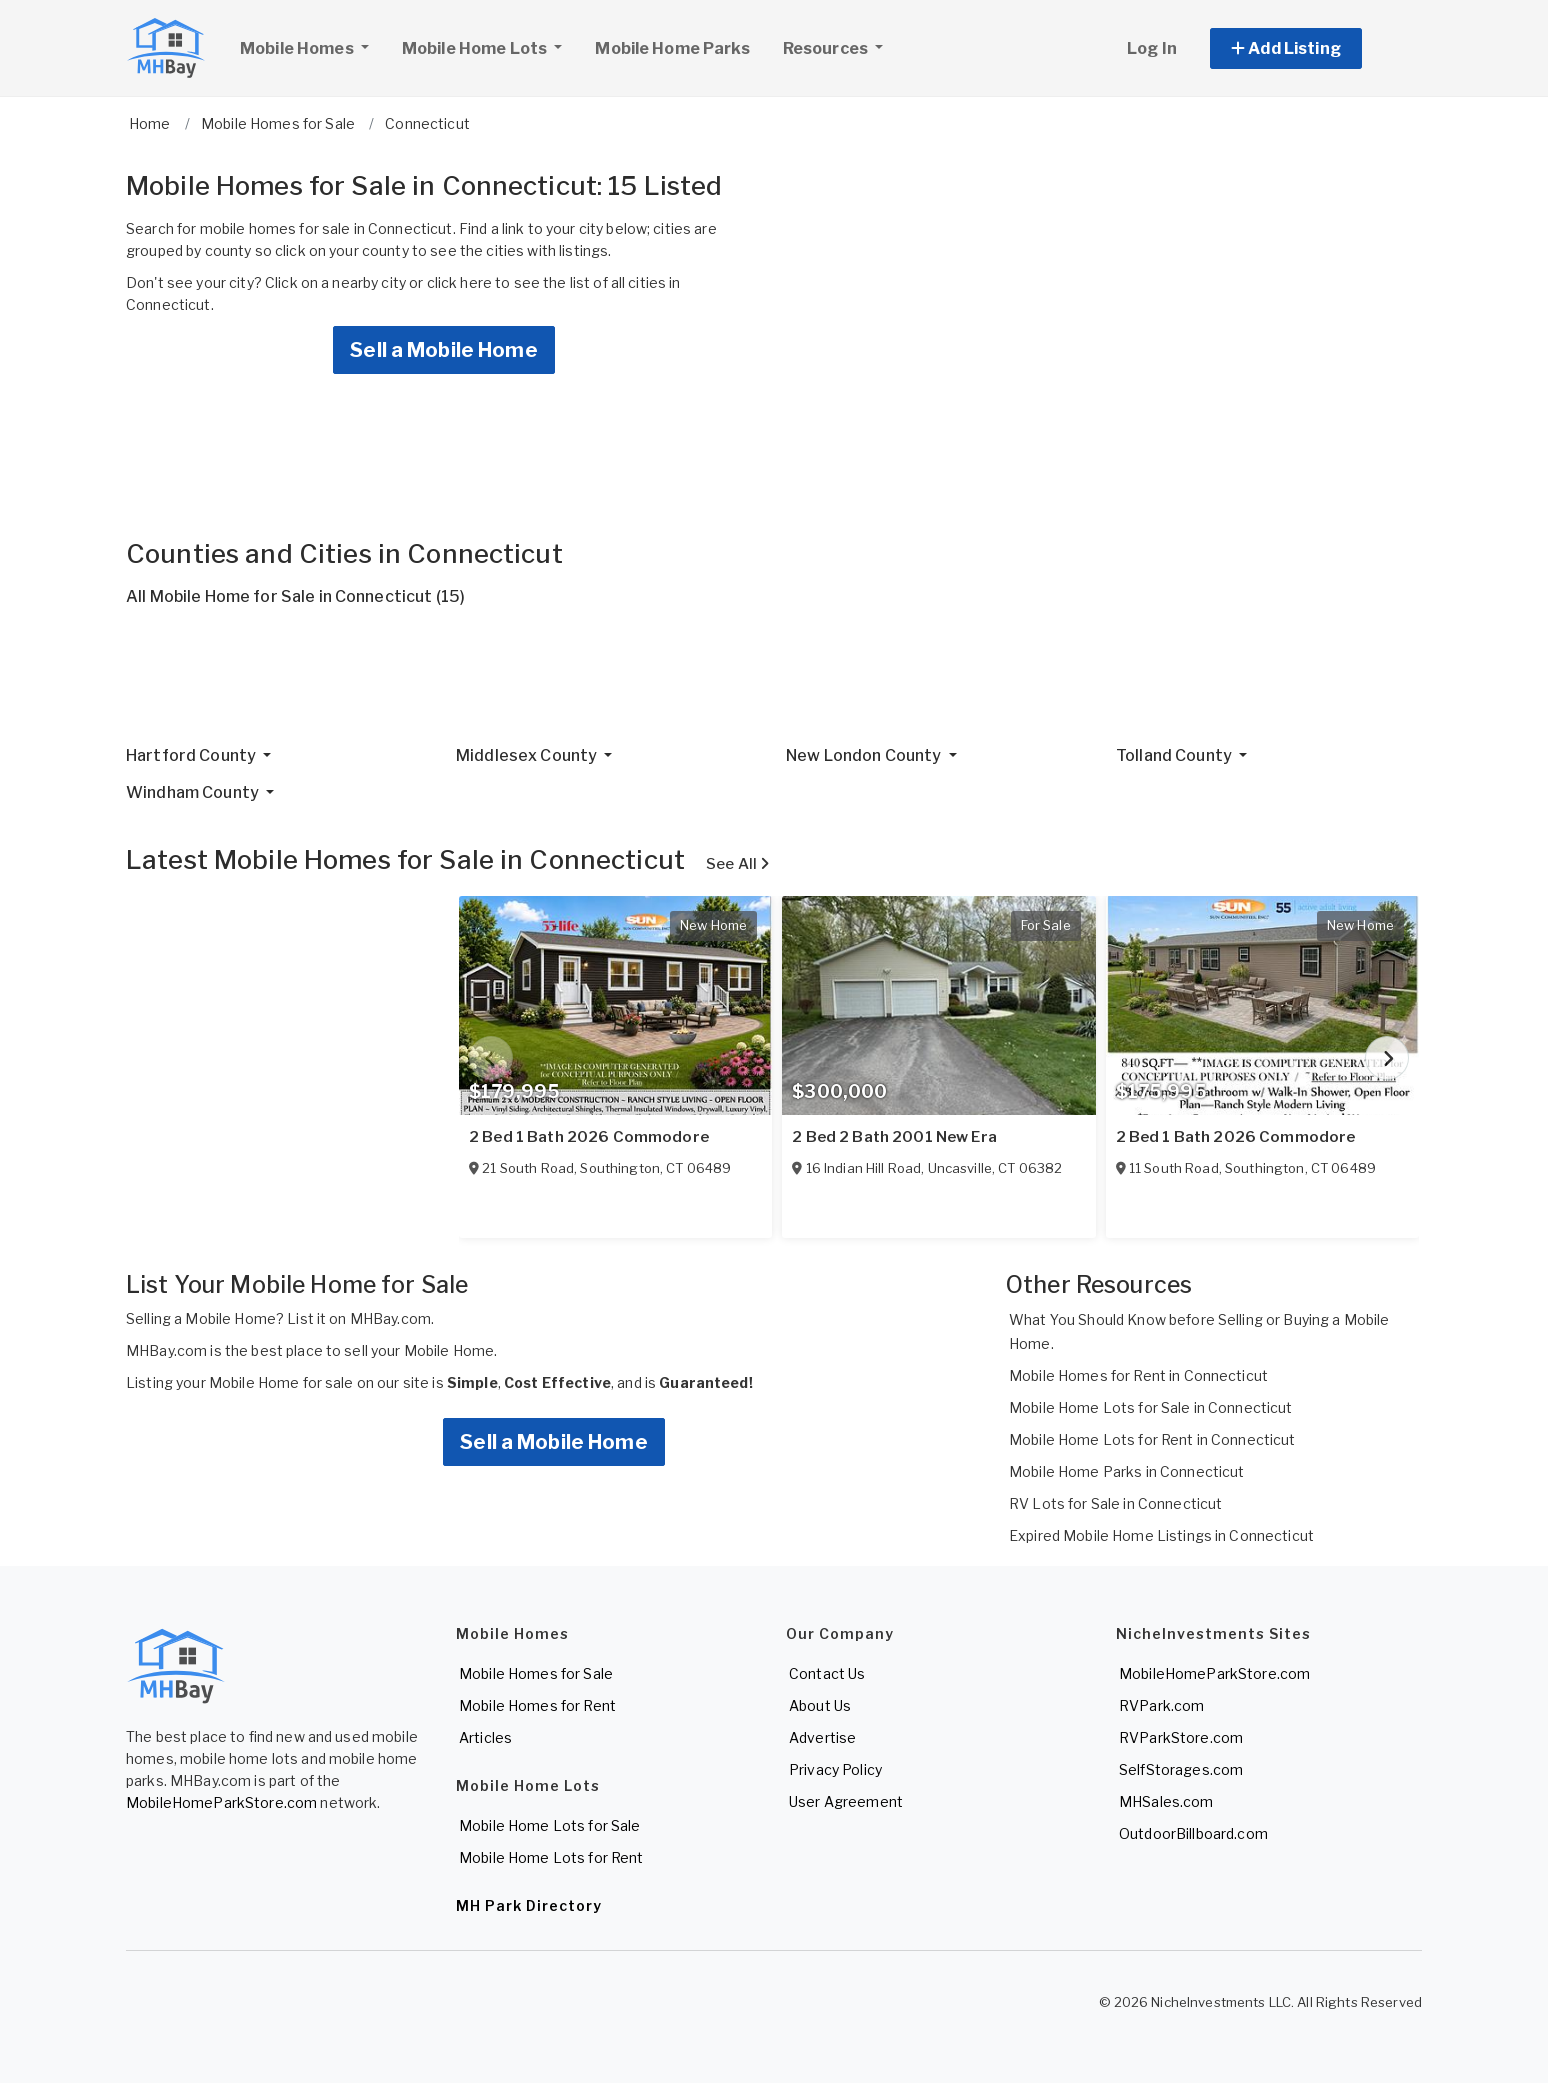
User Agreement (846, 1801)
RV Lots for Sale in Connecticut (1115, 1503)
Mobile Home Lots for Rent (551, 1857)
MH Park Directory (529, 1905)
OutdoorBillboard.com (1193, 1833)
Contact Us (827, 1673)
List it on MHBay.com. (360, 1318)
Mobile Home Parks (672, 48)
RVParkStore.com (1181, 1737)
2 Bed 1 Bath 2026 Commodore (589, 1137)
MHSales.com (1166, 1801)
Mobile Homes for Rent (537, 1705)
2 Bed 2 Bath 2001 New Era (894, 1137)
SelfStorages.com (1181, 1769)
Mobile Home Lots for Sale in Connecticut (1151, 1407)
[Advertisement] (726, 684)
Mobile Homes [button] (312, 46)
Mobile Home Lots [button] (476, 48)
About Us (820, 1705)
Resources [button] (827, 48)
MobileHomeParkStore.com (221, 1802)
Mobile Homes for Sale (536, 1673)
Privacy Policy (835, 1769)
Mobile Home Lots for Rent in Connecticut (1152, 1439)
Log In (1152, 48)
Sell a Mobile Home (444, 350)
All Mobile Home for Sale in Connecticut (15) (295, 596)
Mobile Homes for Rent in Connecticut (1138, 1375)
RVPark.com (1161, 1705)
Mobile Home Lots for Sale (550, 1825)
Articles (485, 1737)
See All (737, 864)
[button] (1308, 48)
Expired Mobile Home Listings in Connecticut (1161, 1535)
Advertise (822, 1737)
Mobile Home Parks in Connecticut (1126, 1471)
